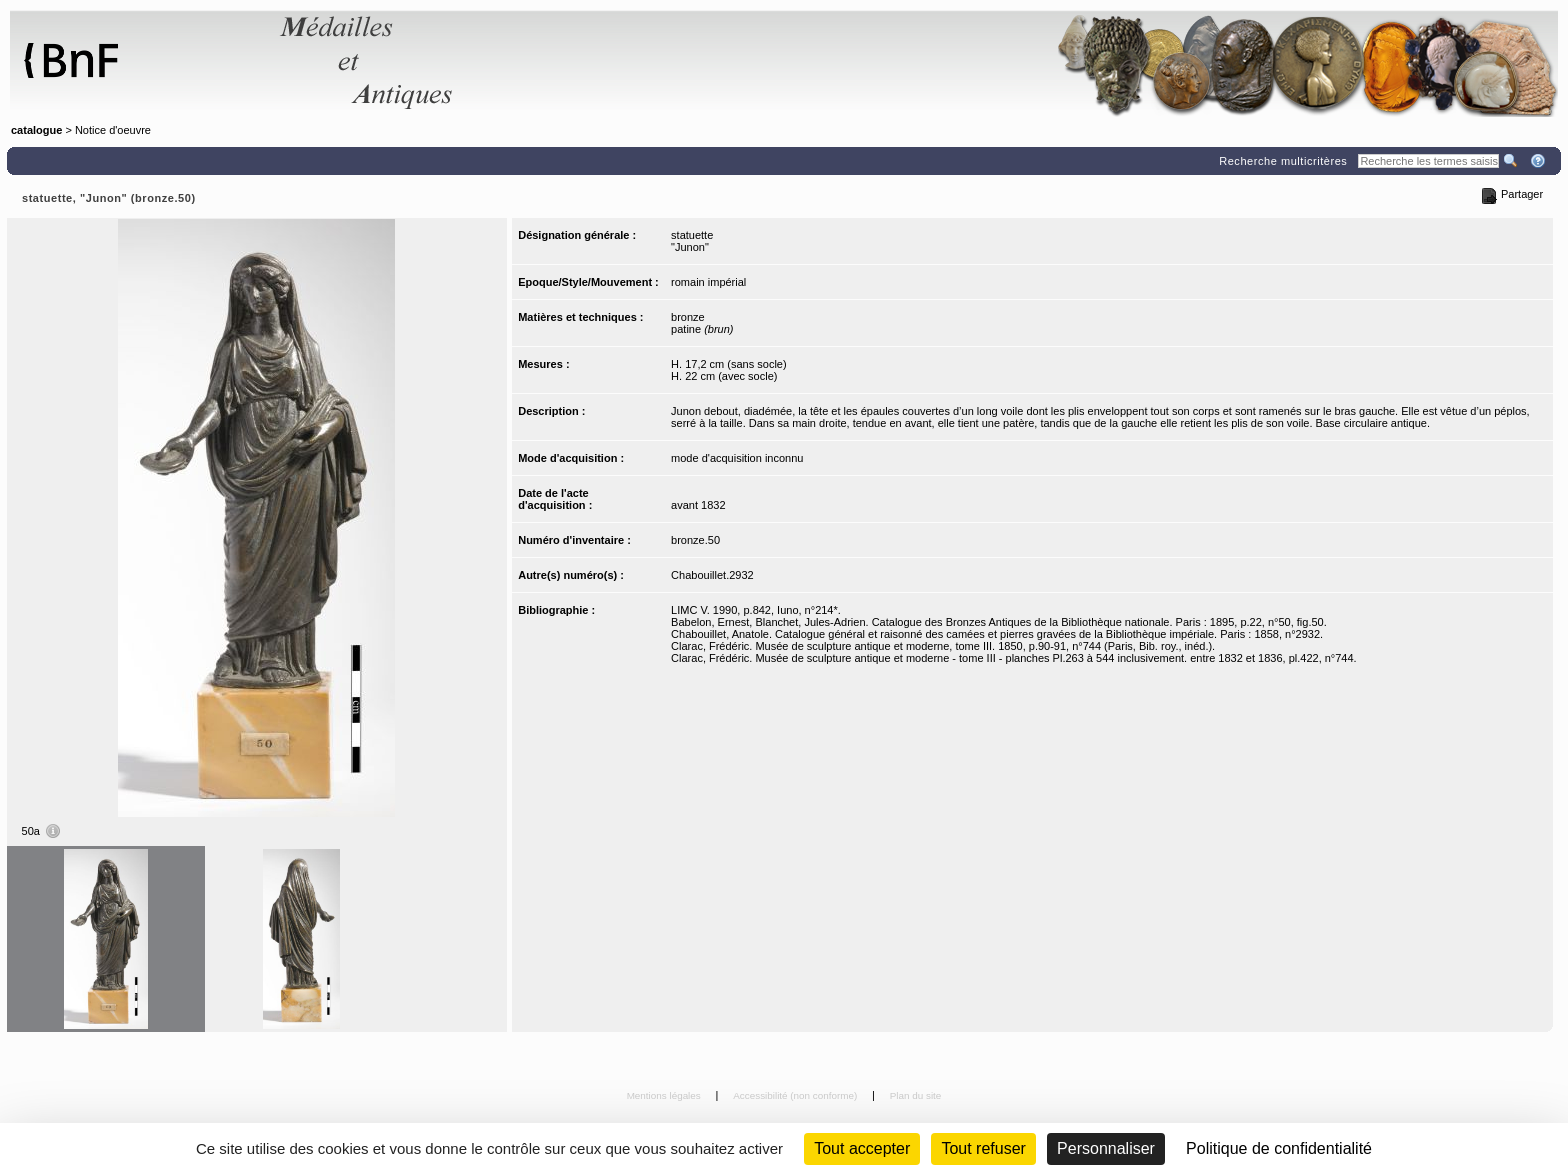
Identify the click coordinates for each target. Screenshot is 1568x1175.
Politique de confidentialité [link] (1279, 1148)
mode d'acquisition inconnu (737, 458)
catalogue (36, 130)
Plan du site (916, 1095)
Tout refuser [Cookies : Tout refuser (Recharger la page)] (983, 1148)
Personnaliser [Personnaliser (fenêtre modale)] (1106, 1148)
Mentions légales (665, 1095)
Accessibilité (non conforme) (796, 1095)
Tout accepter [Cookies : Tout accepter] (862, 1148)
